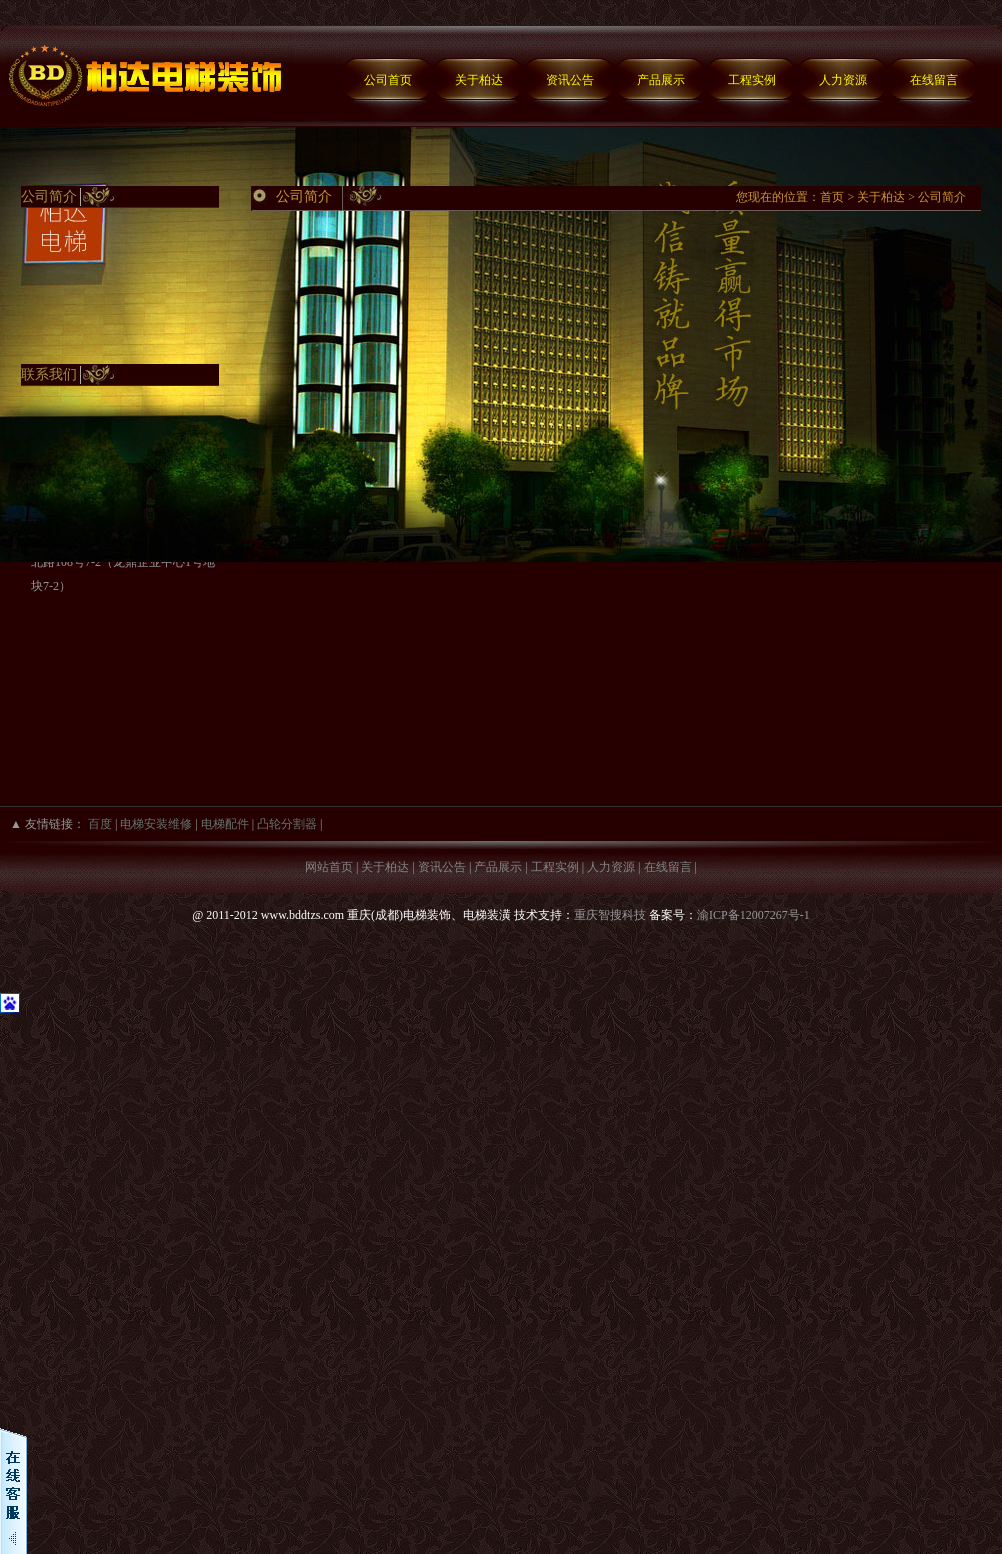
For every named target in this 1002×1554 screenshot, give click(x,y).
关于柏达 (479, 80)
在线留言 (934, 80)
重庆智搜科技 (610, 915)
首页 (832, 197)
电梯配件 (225, 824)
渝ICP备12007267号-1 (753, 915)
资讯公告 (570, 80)
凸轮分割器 (287, 824)
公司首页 (388, 80)
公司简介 (942, 197)
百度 (100, 824)
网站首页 (329, 867)
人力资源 (843, 80)
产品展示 (661, 80)
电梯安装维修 (156, 824)
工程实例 (752, 80)
